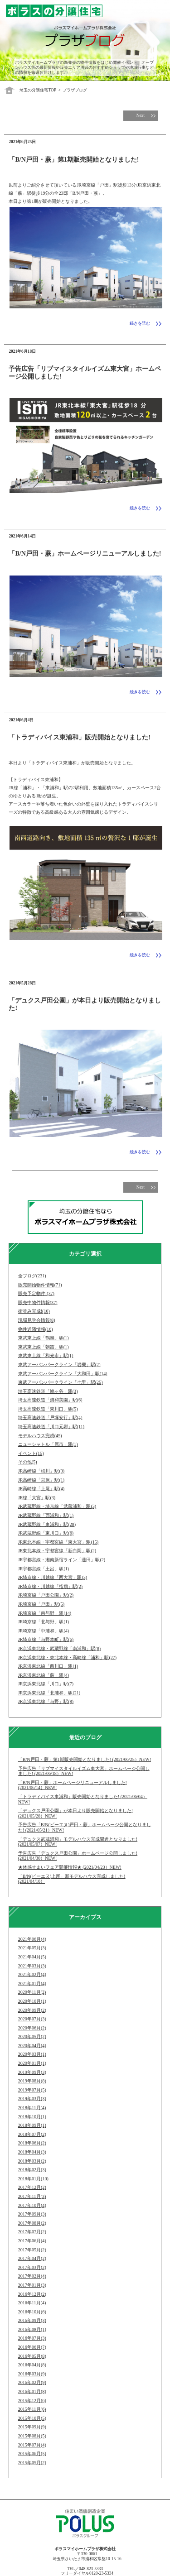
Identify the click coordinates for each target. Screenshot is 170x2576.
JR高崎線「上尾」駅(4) (41, 1488)
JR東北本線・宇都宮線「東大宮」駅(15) (58, 1542)
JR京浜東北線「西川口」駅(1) (48, 1666)
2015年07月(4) (32, 2444)
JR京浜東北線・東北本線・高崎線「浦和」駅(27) (67, 1657)
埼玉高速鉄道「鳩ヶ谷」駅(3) (48, 1391)
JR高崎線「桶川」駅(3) (41, 1470)
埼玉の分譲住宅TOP (37, 90)
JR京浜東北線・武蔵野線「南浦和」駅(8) (59, 1648)
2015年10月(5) (32, 2418)
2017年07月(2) (32, 2231)
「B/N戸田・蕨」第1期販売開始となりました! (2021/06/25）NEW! (84, 1759)
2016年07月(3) (32, 2338)
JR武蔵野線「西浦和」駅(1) (45, 1515)
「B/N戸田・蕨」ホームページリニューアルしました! (85, 553)
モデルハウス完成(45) (40, 1435)
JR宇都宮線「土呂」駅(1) (43, 1568)
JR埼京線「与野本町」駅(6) (45, 1639)
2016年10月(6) (32, 2311)
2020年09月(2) (32, 2010)
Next (140, 115)
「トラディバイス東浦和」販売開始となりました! (80, 737)
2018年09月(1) (32, 2125)
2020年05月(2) (32, 2036)
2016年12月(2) (32, 2294)
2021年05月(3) (32, 1947)
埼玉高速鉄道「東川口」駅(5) (48, 1408)
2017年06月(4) (32, 2240)
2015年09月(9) (32, 2426)
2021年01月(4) (32, 1983)
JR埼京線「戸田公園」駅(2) (45, 1595)
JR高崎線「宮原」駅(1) (41, 1479)
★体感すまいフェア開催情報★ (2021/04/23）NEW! (69, 1867)
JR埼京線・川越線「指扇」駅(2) (50, 1586)
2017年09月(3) (32, 2213)
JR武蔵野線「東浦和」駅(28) (47, 1524)
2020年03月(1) (32, 2054)
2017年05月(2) (32, 2249)
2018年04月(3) (32, 2151)
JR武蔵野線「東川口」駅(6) (45, 1532)
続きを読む (140, 323)
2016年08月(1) (32, 2329)
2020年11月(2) (32, 1992)
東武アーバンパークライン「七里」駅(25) (60, 1382)
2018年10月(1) (32, 2116)
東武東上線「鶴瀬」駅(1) (43, 1337)
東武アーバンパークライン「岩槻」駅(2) (59, 1364)
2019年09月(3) (32, 2072)
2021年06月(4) (32, 1939)
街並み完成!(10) (34, 1311)
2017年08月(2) (32, 2223)
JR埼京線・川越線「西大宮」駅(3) (52, 1577)
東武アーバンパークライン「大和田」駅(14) (62, 1373)
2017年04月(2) (32, 2258)
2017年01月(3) (32, 2285)
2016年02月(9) (32, 2382)
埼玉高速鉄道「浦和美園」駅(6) (50, 1399)
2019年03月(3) (32, 2098)
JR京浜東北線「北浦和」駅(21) (49, 1692)
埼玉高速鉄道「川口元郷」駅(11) (51, 1426)
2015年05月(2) (32, 2462)
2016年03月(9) (32, 2373)
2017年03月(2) (32, 2267)
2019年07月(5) (32, 2089)
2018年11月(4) (32, 2107)
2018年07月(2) (32, 2134)
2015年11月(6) (32, 2409)
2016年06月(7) (32, 2347)
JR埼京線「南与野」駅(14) (44, 1613)
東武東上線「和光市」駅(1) (45, 1355)
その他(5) (27, 1461)
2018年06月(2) (32, 2142)
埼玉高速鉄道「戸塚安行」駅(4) (50, 1417)
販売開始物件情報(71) (40, 1284)
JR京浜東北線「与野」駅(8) (45, 1701)
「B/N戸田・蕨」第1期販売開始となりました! (74, 159)
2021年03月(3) (32, 1965)
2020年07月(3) (32, 2018)
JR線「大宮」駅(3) (36, 1497)
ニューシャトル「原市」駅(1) (48, 1444)
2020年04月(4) (32, 2045)
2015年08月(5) (32, 2435)
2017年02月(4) (32, 2276)
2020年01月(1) (32, 2063)
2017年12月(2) (32, 2187)
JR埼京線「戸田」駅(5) (41, 1604)
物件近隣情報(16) (35, 1329)
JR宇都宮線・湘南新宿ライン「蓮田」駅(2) (61, 1559)
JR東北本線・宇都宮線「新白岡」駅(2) (57, 1550)
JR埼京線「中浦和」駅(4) (43, 1630)
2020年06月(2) (32, 2027)
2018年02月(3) (32, 2169)
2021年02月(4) (32, 1974)
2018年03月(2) (32, 2161)
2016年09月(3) (32, 2320)
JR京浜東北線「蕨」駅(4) (43, 1675)
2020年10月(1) (32, 2001)
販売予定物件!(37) (36, 1293)
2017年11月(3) (32, 2196)
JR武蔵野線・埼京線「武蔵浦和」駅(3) (57, 1506)
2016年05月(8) (32, 2356)
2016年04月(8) (32, 2364)
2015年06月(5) (32, 2453)
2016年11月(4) (32, 2302)
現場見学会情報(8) (36, 1320)
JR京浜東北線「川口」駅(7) (45, 1683)
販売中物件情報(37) (38, 1302)
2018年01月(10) (33, 2178)
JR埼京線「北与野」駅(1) (43, 1621)
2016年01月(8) (32, 2391)
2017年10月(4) (32, 2205)
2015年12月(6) (32, 2400)
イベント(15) (31, 1453)
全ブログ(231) (32, 1275)
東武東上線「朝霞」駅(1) (43, 1346)
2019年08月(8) (32, 2080)
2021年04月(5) (32, 1956)
